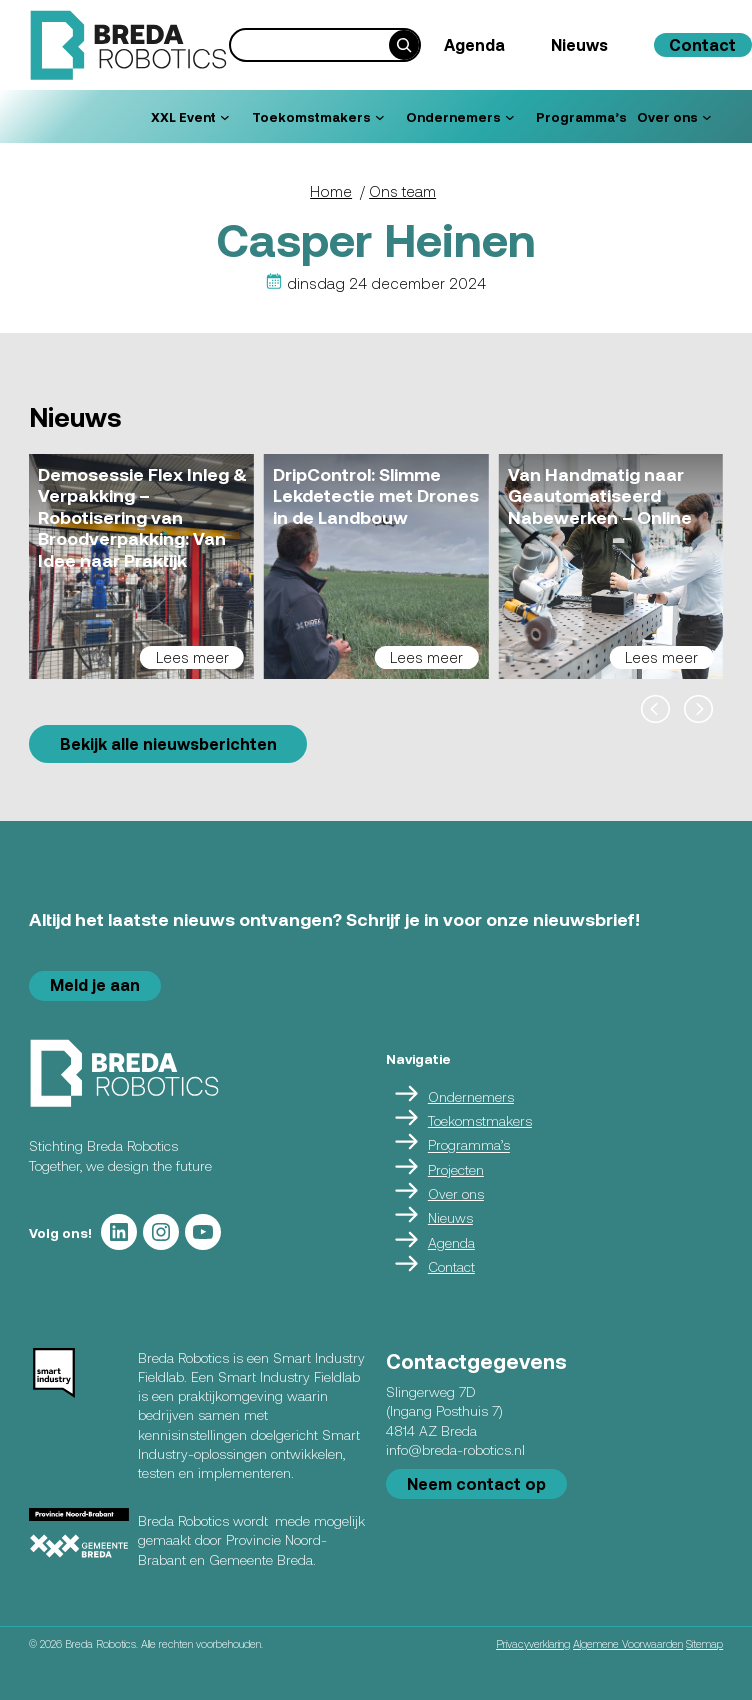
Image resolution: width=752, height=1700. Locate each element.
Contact (451, 1266)
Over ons (456, 1193)
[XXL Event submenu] (225, 117)
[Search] (404, 45)
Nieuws (450, 1217)
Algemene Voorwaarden (628, 1643)
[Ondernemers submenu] (510, 117)
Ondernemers (471, 1096)
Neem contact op (476, 1483)
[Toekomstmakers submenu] (380, 117)
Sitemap (704, 1643)
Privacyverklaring (533, 1643)
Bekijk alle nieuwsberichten (168, 743)
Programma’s (469, 1145)
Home (331, 191)
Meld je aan (95, 984)
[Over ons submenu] (707, 117)
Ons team (402, 191)
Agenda (451, 1242)
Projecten (456, 1169)
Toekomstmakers (480, 1120)
